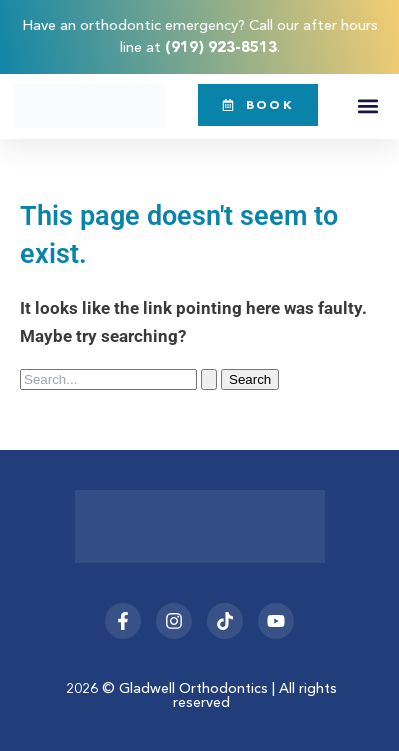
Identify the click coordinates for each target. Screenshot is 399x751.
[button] (367, 106)
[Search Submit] (209, 379)
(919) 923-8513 (221, 47)
